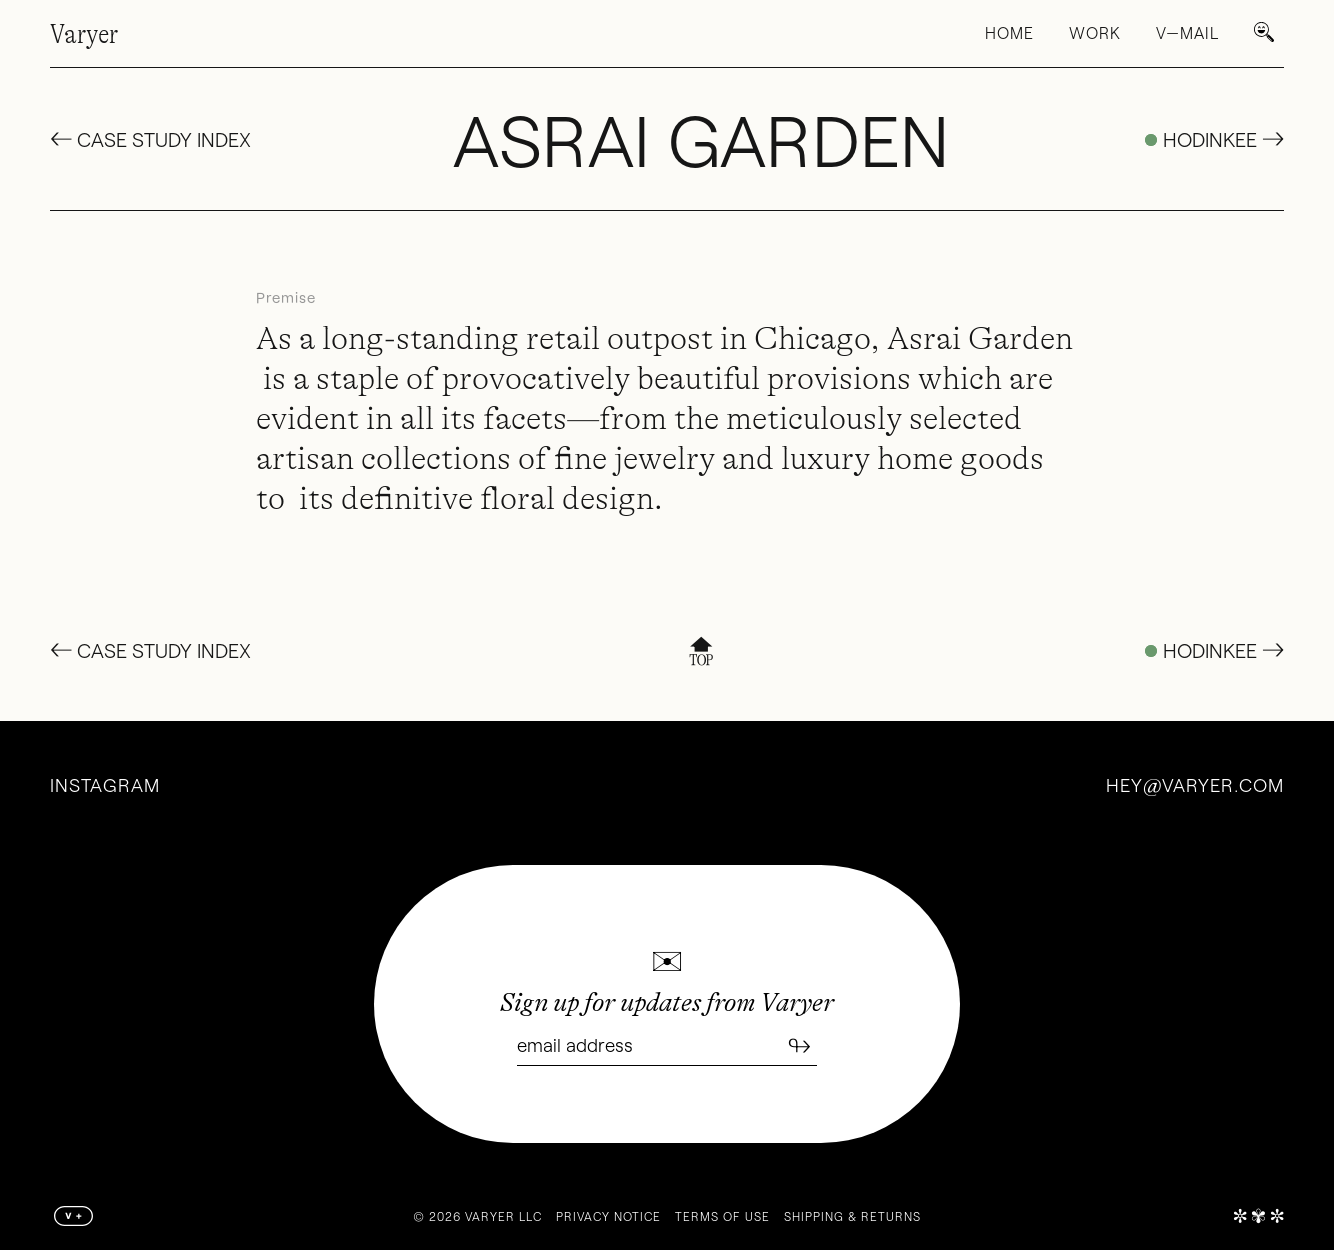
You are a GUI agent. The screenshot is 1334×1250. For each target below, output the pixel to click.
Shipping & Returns (852, 1216)
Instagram (105, 784)
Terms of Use (722, 1216)
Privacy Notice (608, 1216)
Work (1095, 32)
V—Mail (1187, 32)
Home (1009, 32)
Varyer (84, 34)
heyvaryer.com (1195, 784)
